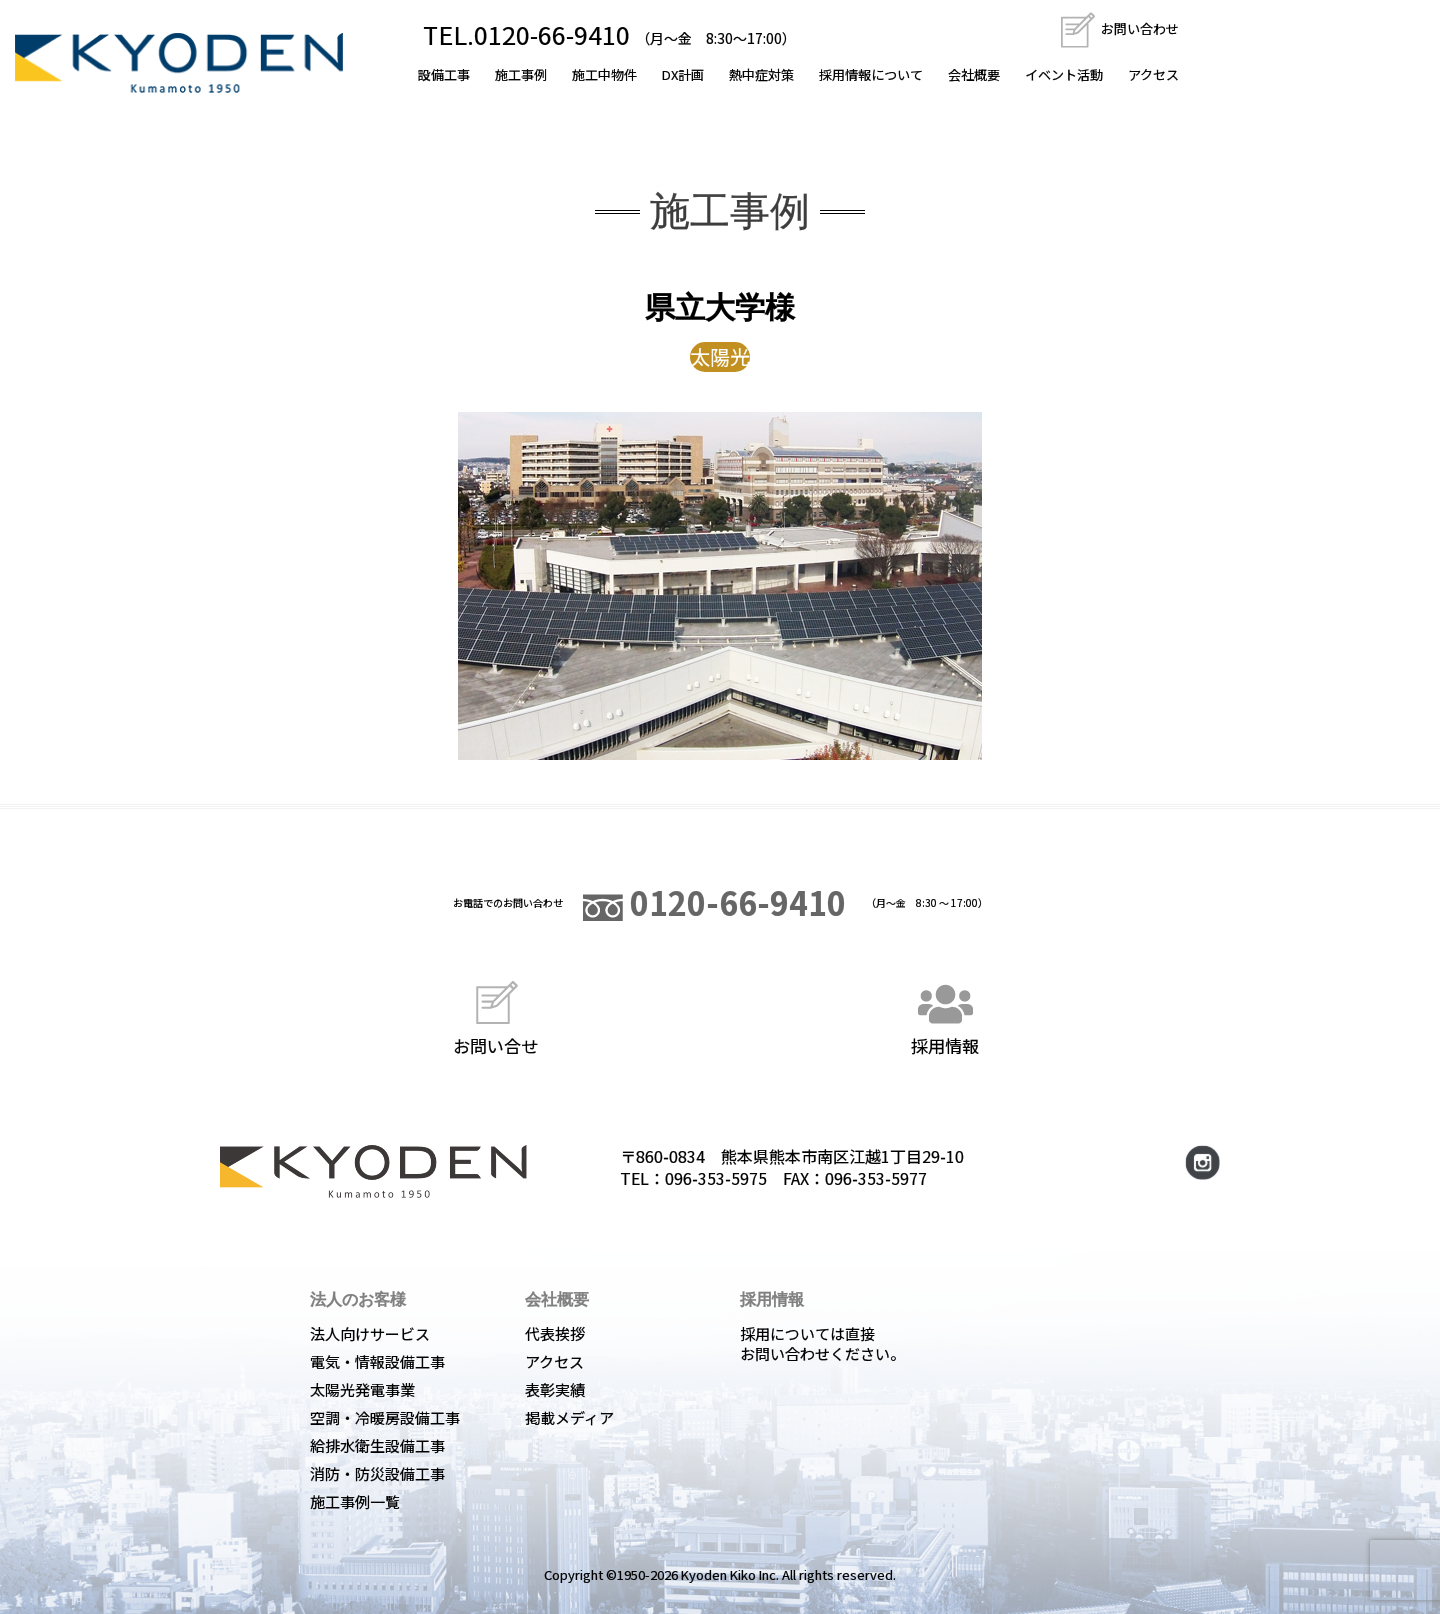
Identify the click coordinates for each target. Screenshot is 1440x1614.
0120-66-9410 (714, 902)
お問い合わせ (1118, 28)
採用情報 (945, 1015)
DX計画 (683, 74)
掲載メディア (569, 1417)
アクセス (1153, 74)
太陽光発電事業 (362, 1389)
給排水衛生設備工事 (377, 1445)
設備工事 (444, 74)
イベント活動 (1064, 74)
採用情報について (871, 74)
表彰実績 (555, 1389)
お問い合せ (495, 1015)
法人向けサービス (370, 1333)
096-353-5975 (716, 1178)
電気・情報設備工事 (377, 1361)
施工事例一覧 (355, 1501)
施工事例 (521, 74)
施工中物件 (604, 74)
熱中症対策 (761, 74)
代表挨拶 (555, 1333)
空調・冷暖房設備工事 (385, 1417)
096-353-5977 (876, 1178)
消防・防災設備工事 (377, 1473)
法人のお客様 (358, 1299)
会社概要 (974, 74)
